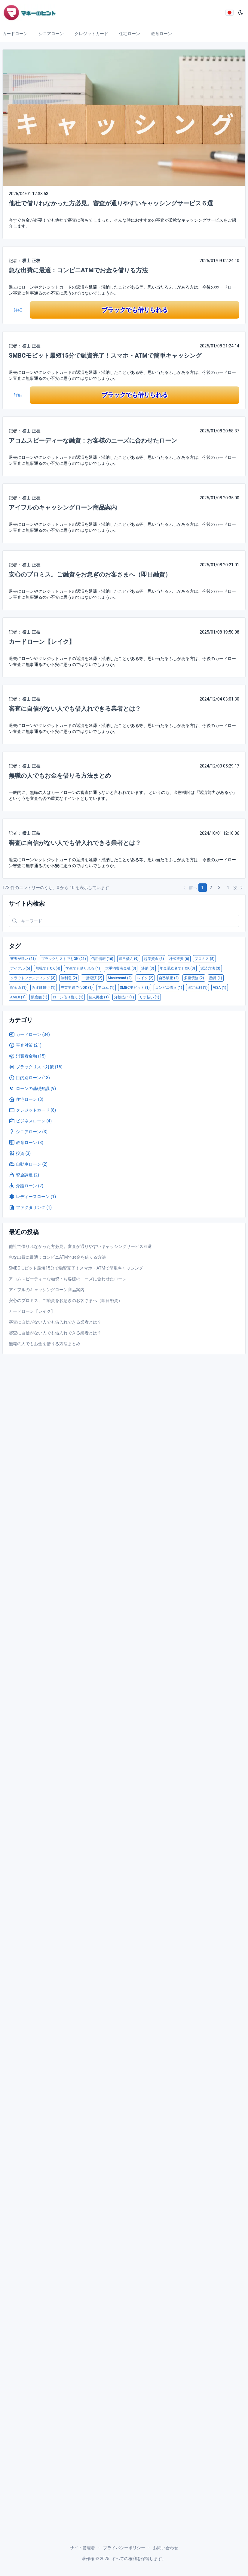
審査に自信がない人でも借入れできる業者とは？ (75, 708)
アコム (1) (106, 987)
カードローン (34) (29, 1034)
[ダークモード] (241, 12)
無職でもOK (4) (47, 968)
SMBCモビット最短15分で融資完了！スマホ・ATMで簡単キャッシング (105, 355)
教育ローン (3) (26, 1143)
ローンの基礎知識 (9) (32, 1088)
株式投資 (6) (179, 959)
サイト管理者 (82, 2547)
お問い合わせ (165, 2547)
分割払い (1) (124, 997)
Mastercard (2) (119, 978)
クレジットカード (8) (32, 1110)
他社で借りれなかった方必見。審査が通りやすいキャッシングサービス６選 (111, 203)
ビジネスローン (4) (30, 1121)
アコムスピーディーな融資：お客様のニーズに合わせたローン (93, 440)
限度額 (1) (39, 997)
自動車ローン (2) (28, 1164)
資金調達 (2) (24, 1175)
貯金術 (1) (18, 987)
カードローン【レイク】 (42, 641)
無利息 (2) (69, 978)
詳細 (18, 309)
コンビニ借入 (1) (168, 987)
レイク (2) (145, 978)
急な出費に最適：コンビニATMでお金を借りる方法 (78, 270)
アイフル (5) (20, 968)
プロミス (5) (204, 959)
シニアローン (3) (28, 1132)
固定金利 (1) (197, 987)
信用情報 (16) (102, 959)
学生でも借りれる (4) (83, 968)
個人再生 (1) (99, 997)
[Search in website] (124, 921)
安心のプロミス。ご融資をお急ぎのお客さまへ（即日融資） (90, 574)
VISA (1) (219, 987)
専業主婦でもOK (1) (77, 987)
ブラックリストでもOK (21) (63, 959)
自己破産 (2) (169, 978)
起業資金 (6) (154, 959)
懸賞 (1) (215, 978)
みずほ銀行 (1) (43, 987)
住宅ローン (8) (26, 1099)
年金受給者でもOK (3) (177, 968)
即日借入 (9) (129, 959)
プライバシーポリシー (124, 2547)
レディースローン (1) (32, 1197)
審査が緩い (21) (23, 959)
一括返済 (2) (92, 978)
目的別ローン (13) (29, 1078)
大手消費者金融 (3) (120, 968)
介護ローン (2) (26, 1186)
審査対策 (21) (25, 1045)
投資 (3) (20, 1153)
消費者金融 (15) (27, 1056)
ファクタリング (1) (30, 1207)
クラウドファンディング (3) (32, 978)
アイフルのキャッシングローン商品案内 (63, 507)
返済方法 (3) (210, 968)
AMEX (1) (18, 997)
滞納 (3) (147, 968)
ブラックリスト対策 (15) (36, 1067)
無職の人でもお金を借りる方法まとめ (60, 775)
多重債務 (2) (194, 978)
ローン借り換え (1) (68, 997)
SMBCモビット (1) (134, 987)
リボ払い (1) (149, 997)
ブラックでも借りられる (135, 310)
